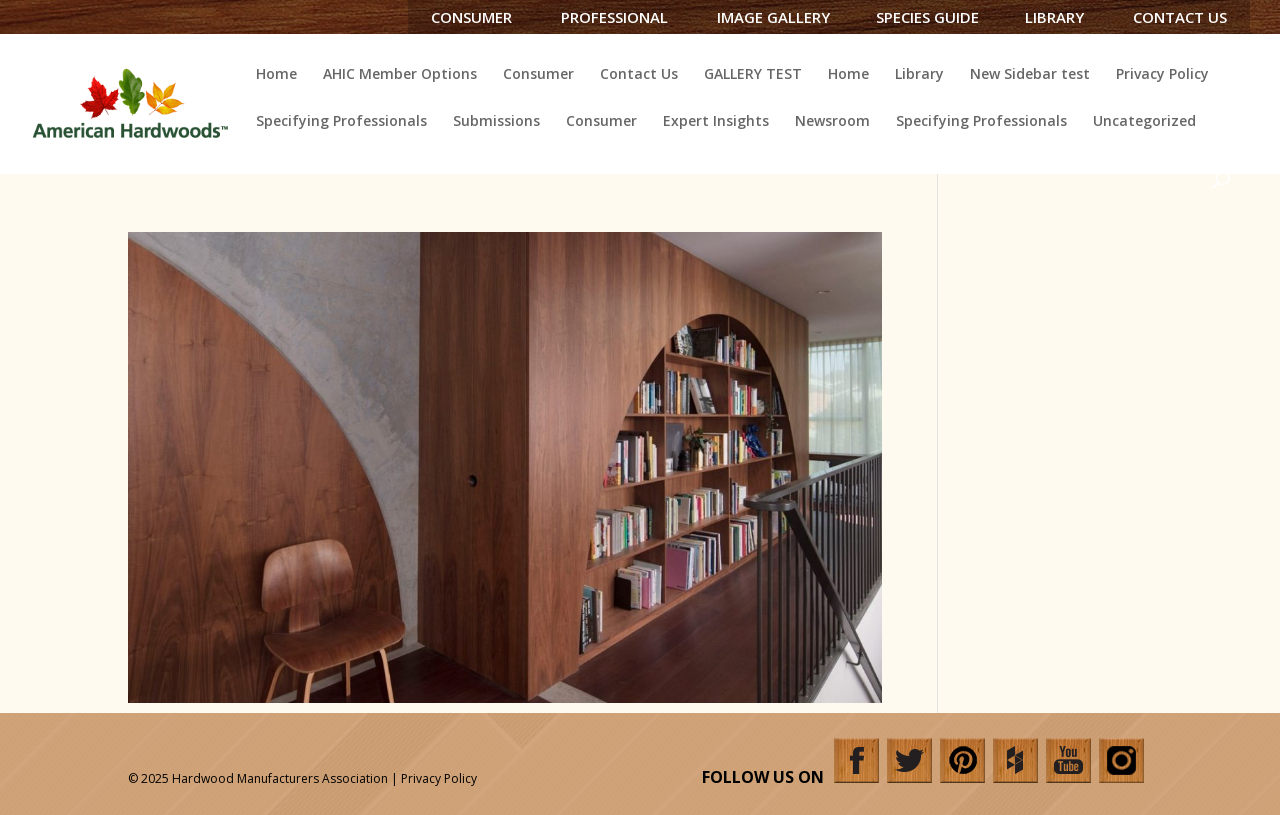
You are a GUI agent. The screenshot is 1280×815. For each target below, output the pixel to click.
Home (276, 75)
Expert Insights (716, 122)
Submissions (496, 122)
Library (1054, 17)
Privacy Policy (1162, 75)
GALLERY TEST (753, 75)
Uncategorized (1144, 122)
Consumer (471, 17)
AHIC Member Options (400, 75)
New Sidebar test (1030, 75)
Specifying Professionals (341, 122)
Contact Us (1180, 17)
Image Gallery (773, 17)
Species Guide (927, 17)
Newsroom (832, 122)
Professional (614, 17)
